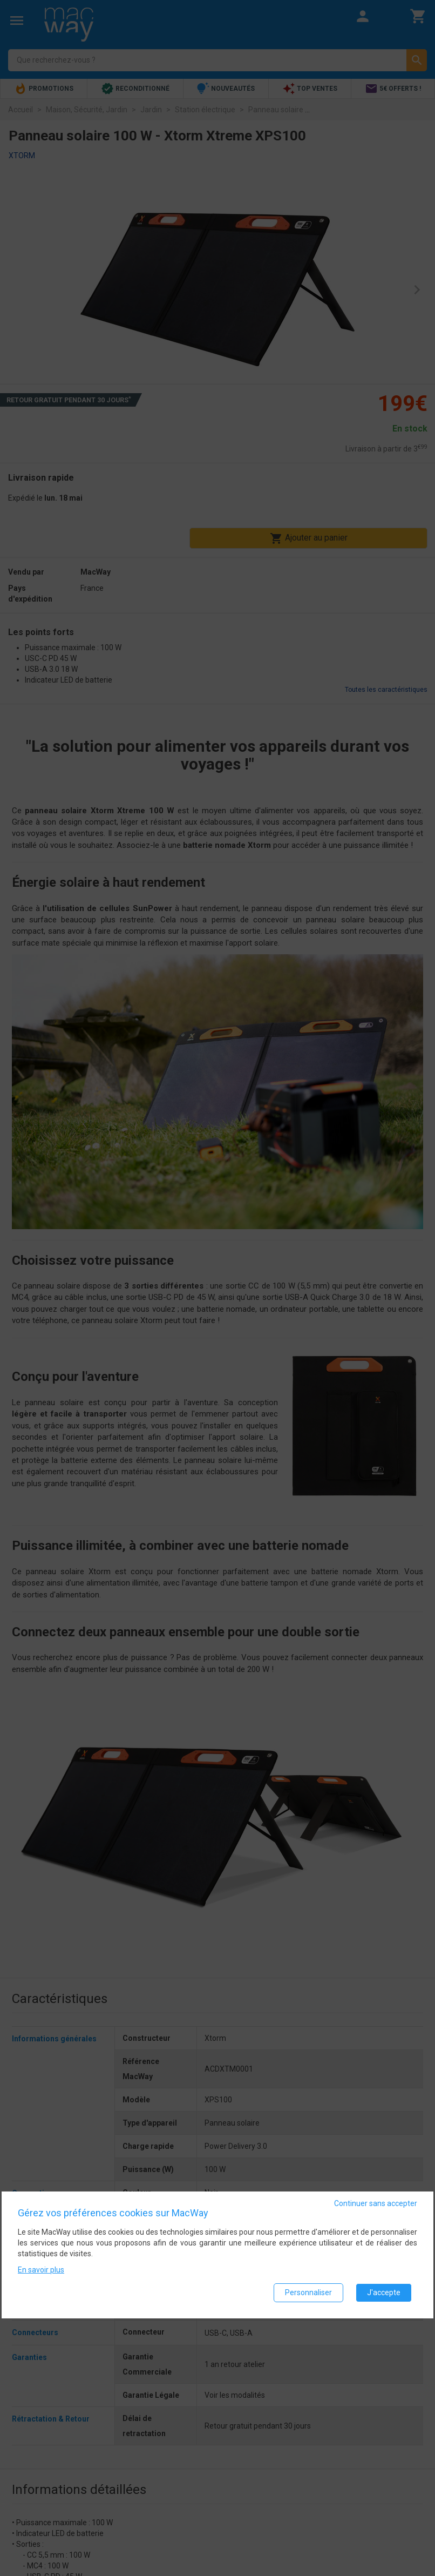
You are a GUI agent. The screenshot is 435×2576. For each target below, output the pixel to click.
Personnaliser (308, 2292)
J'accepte (383, 2292)
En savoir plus (41, 2269)
